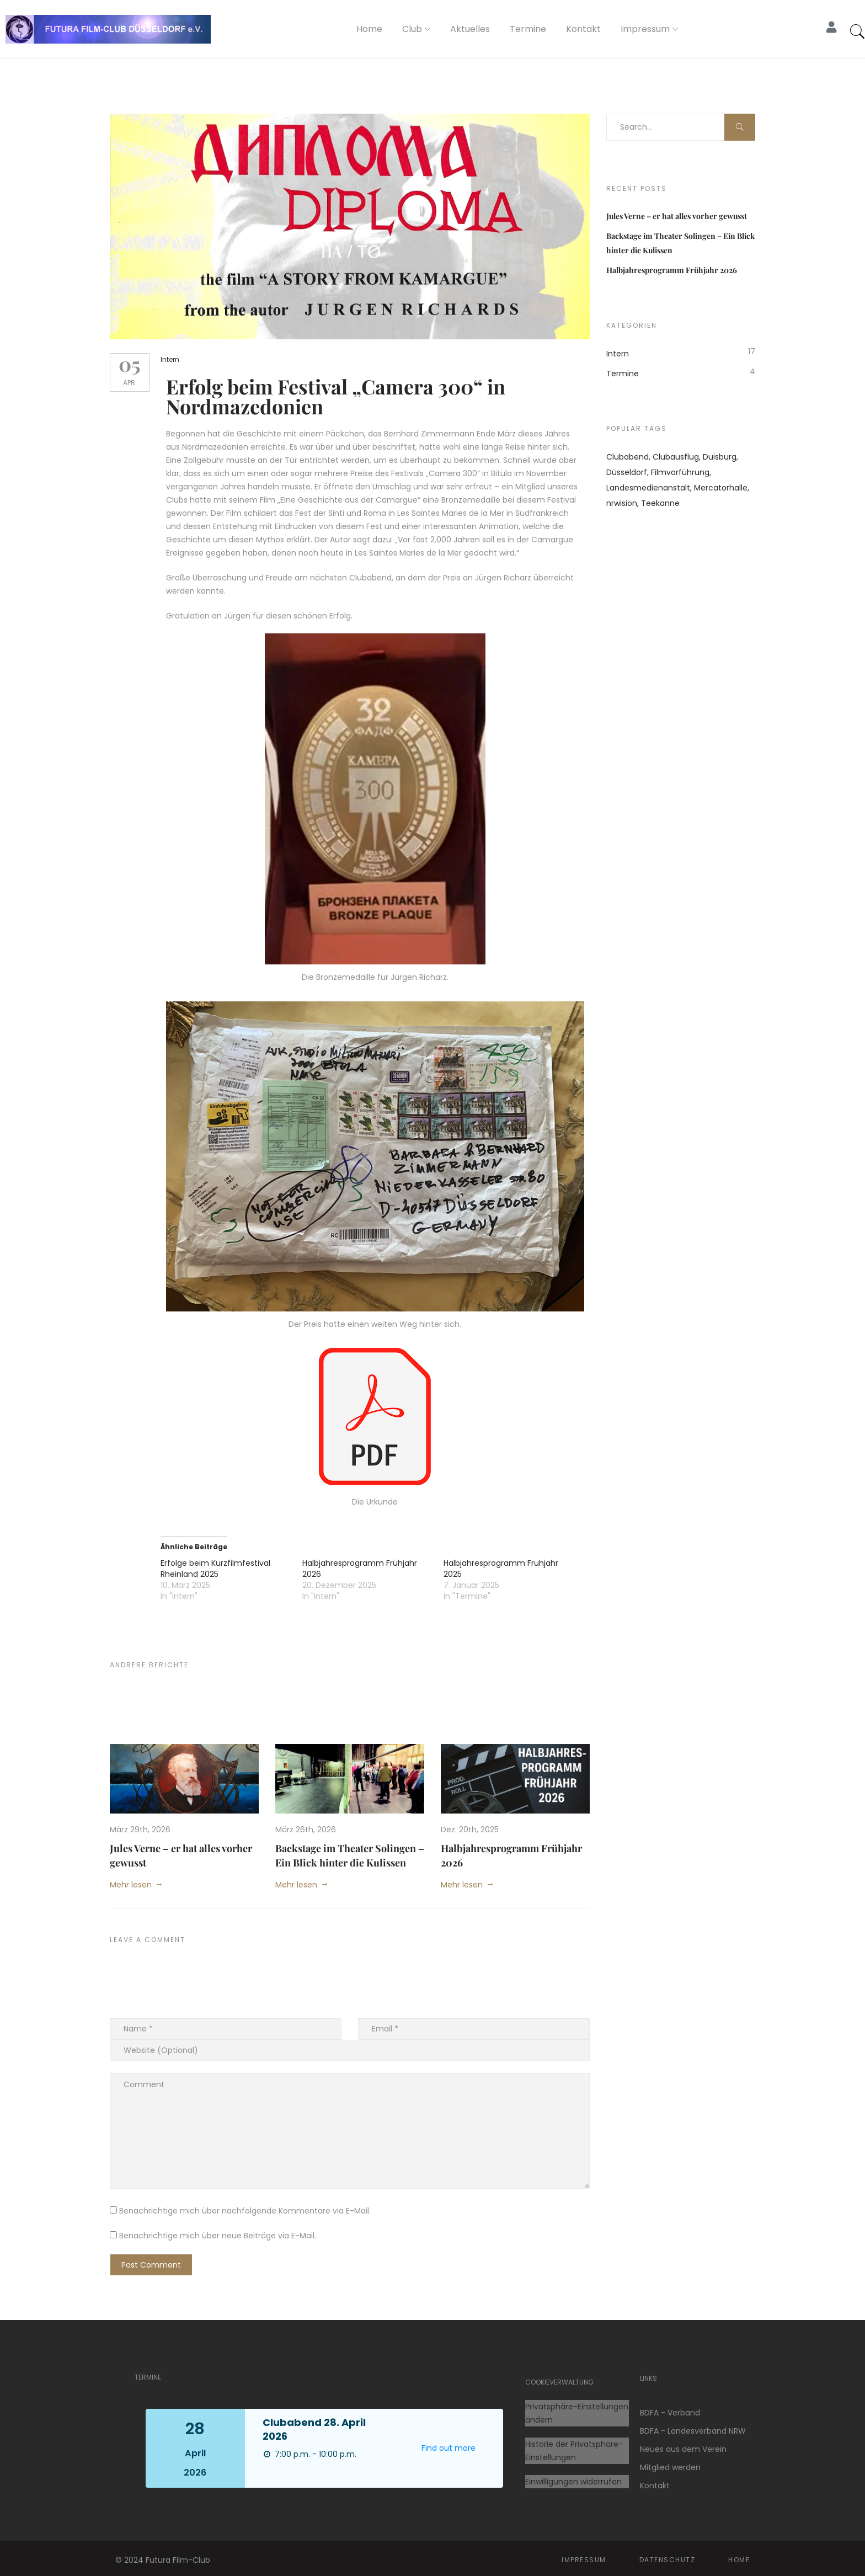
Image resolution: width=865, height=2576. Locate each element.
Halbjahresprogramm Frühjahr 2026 (671, 270)
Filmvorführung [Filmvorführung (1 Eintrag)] (680, 472)
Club (412, 29)
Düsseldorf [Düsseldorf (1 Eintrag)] (626, 472)
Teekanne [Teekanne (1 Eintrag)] (660, 503)
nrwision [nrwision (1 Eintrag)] (621, 503)
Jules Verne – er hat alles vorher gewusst (676, 216)
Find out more (448, 2444)
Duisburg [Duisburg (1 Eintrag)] (719, 456)
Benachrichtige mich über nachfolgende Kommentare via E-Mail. (245, 2206)
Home (369, 29)
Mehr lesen (131, 1880)
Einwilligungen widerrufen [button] (573, 2477)
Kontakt (583, 29)
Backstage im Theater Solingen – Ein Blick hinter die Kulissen (349, 1851)
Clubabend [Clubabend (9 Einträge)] (627, 456)
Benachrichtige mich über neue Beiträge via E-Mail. (217, 2231)
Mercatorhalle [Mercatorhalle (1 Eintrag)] (720, 487)
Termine (528, 29)
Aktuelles (470, 29)
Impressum (645, 29)
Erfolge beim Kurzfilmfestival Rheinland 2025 (221, 1565)
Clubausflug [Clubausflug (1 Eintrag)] (676, 456)
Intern (175, 359)
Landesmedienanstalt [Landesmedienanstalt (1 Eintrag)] (648, 487)
